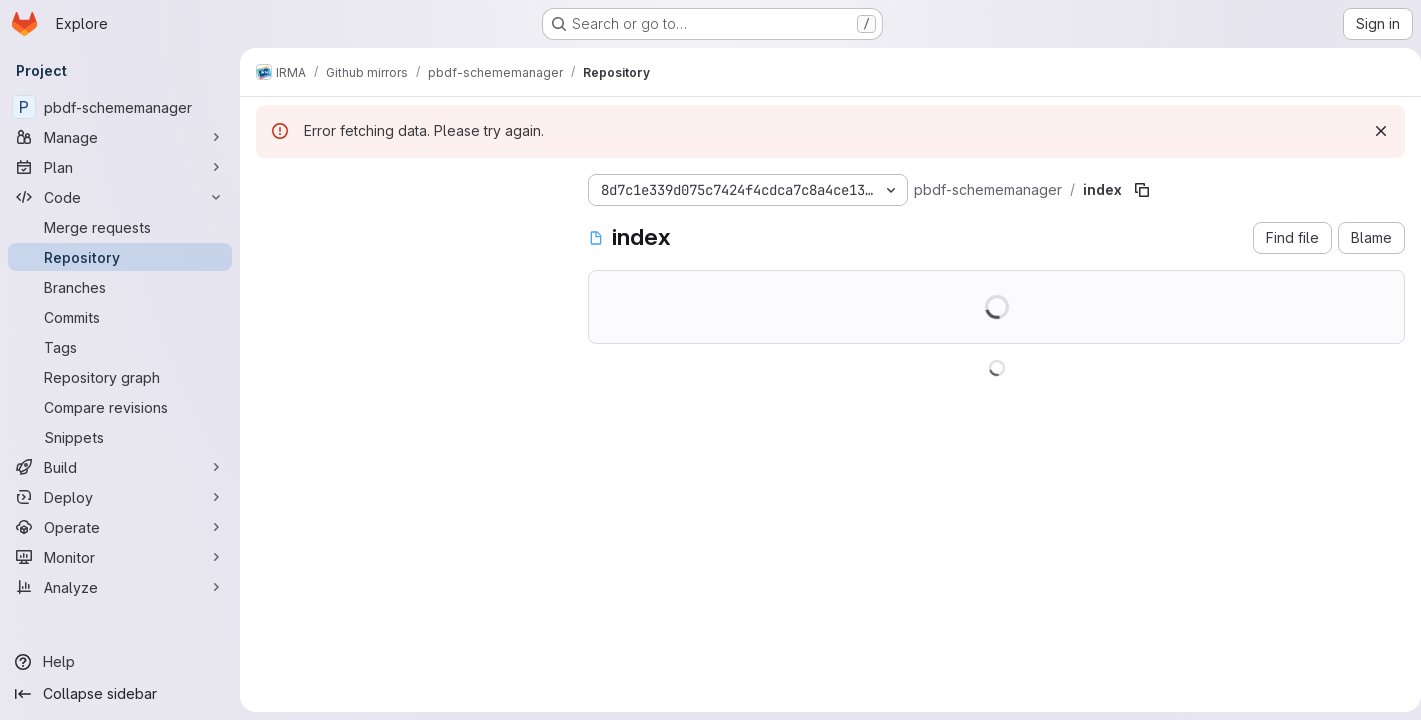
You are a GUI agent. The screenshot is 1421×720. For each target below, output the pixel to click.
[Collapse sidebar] (120, 694)
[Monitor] (120, 557)
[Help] (120, 662)
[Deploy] (120, 497)
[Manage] (120, 137)
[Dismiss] (1373, 131)
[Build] (120, 467)
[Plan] (120, 167)
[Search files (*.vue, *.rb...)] (406, 226)
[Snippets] (120, 437)
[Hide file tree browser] (272, 186)
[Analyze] (120, 587)
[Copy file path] (1142, 190)
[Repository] (120, 257)
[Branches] (120, 287)
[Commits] (120, 317)
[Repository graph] (120, 377)
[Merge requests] (120, 227)
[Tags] (120, 347)
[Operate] (120, 527)
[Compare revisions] (120, 407)
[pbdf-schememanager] (120, 107)
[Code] (120, 197)
